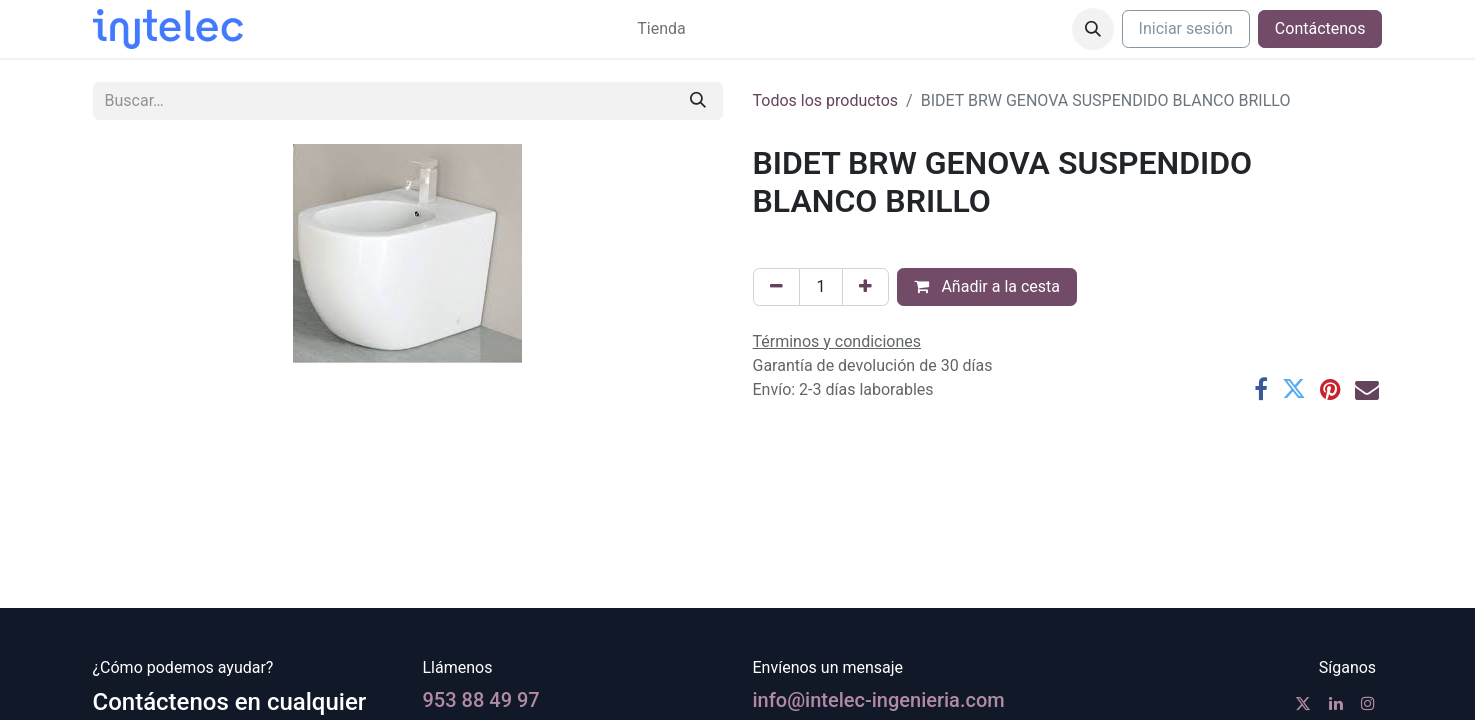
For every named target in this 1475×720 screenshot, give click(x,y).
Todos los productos (826, 100)
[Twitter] (1294, 389)
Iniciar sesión (1186, 28)
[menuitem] (661, 29)
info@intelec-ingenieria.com (879, 700)
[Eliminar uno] (776, 287)
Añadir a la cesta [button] (987, 286)
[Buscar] (698, 101)
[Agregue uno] (865, 287)
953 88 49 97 (481, 700)
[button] (1093, 29)
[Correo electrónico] (1367, 389)
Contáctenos (1320, 28)
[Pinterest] (1330, 389)
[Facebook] (1261, 389)
